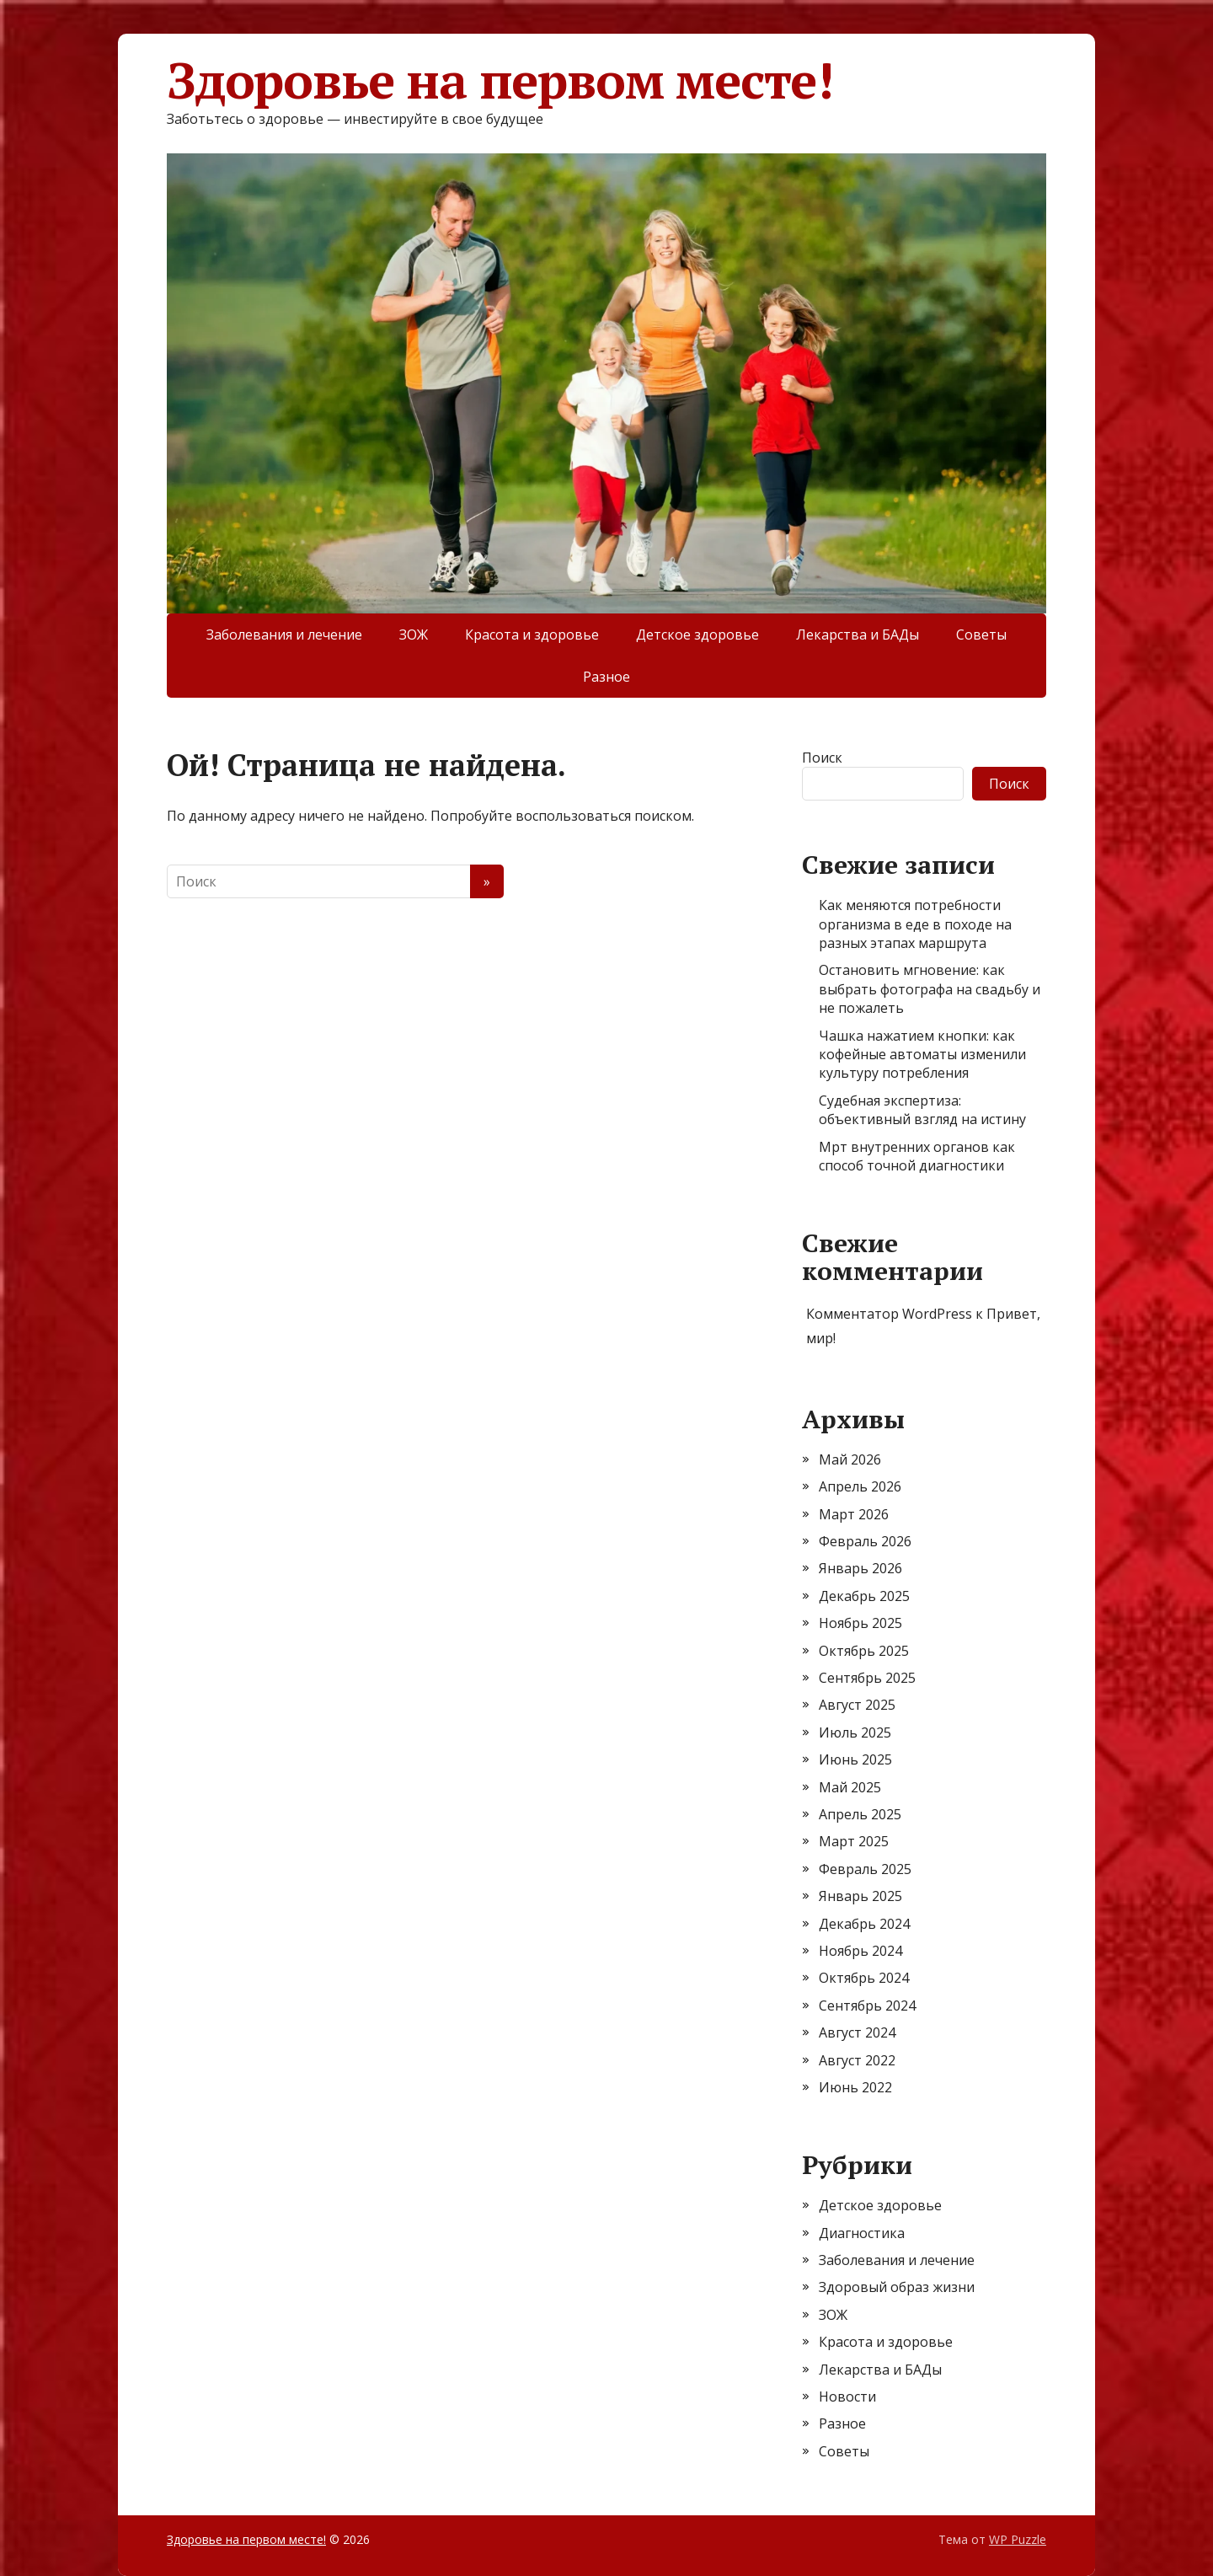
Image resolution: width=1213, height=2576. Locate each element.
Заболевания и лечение (284, 634)
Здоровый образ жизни (897, 2287)
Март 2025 (854, 1841)
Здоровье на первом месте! (500, 80)
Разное (606, 676)
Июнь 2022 (855, 2087)
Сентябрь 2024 (867, 2005)
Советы (981, 634)
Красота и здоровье (532, 634)
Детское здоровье (697, 634)
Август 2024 (857, 2032)
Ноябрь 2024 (860, 1950)
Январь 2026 (860, 1568)
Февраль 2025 (865, 1869)
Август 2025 (857, 1704)
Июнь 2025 (855, 1759)
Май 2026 (850, 1459)
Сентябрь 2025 (867, 1677)
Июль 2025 (855, 1732)
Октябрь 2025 (864, 1650)
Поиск (822, 757)
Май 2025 (850, 1787)
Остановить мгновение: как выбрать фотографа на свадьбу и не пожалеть (929, 989)
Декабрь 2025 (864, 1596)
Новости (847, 2396)
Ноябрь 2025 (860, 1623)
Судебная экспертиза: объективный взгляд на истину (922, 1109)
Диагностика (862, 2233)
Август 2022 (857, 2060)
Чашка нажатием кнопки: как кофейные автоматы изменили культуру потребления (922, 1054)
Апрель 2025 (860, 1814)
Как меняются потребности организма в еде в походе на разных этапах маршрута (915, 924)
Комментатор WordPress (889, 1313)
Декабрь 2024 (864, 1924)
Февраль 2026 (865, 1541)
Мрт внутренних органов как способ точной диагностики (917, 1156)
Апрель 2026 (860, 1486)
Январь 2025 (860, 1896)
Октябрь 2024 (864, 1977)
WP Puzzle (1017, 2539)
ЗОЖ (413, 634)
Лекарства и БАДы (857, 634)
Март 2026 (854, 1514)
